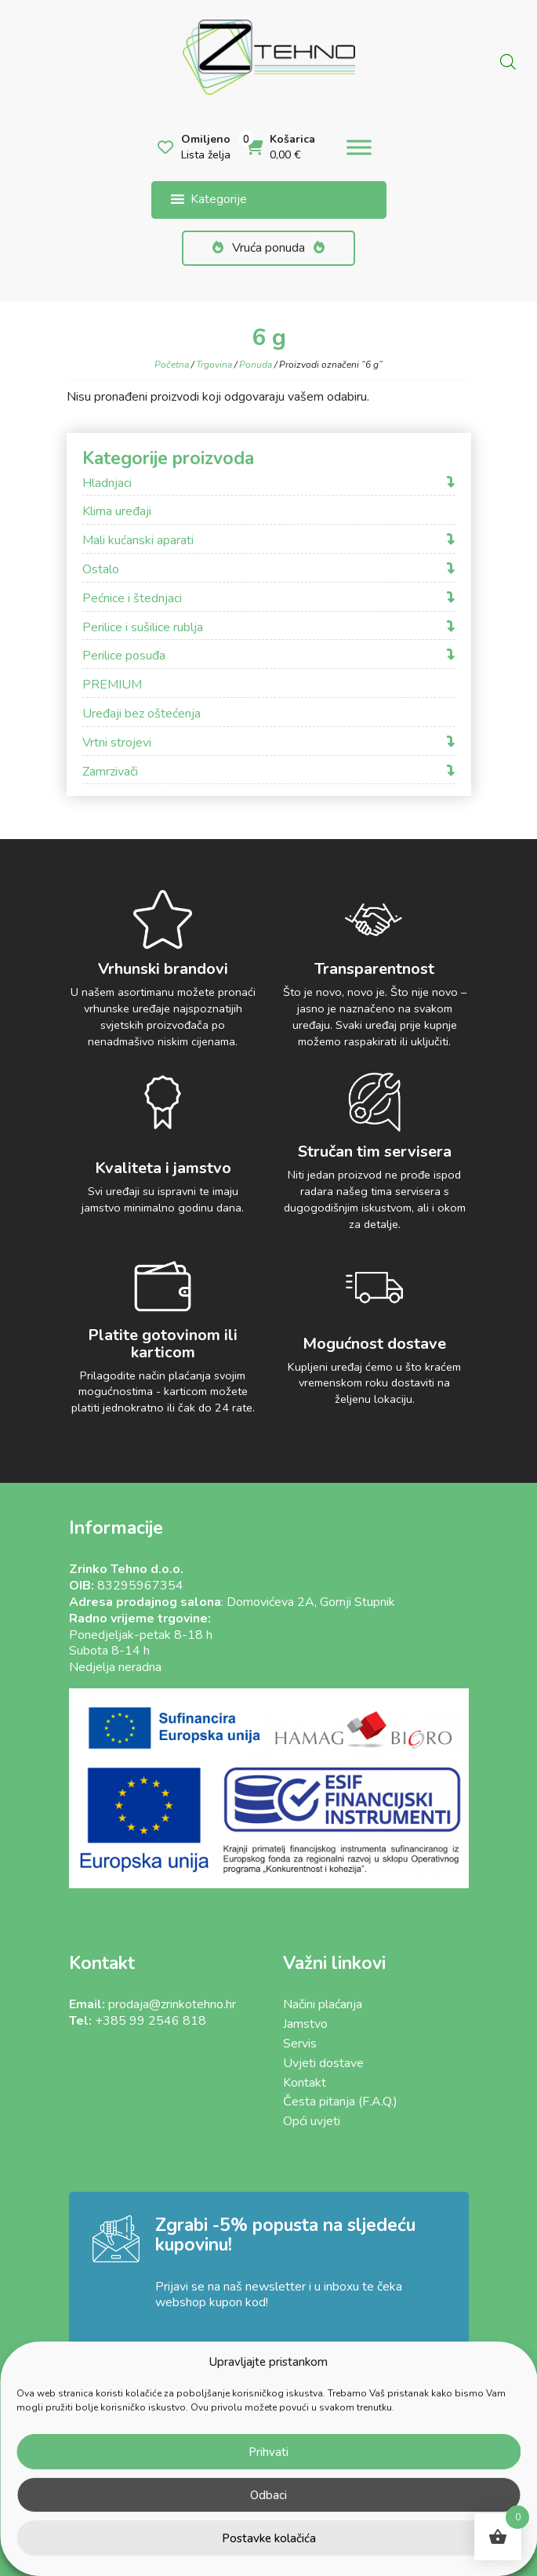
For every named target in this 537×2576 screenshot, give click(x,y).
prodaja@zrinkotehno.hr (172, 2004)
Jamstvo (305, 2024)
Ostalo (100, 569)
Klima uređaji (116, 511)
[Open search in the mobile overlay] (508, 60)
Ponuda (255, 364)
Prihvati (268, 2452)
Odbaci (268, 2495)
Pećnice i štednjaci (132, 598)
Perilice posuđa (123, 656)
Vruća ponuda (268, 247)
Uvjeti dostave (323, 2063)
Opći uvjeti (311, 2121)
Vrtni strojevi (116, 743)
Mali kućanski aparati (138, 540)
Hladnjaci (107, 483)
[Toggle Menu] (359, 147)
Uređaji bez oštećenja (141, 714)
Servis (300, 2043)
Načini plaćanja (322, 2004)
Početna (171, 364)
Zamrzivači (110, 772)
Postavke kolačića (269, 2538)
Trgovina (214, 364)
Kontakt (304, 2082)
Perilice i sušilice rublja (142, 627)
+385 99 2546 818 (150, 2020)
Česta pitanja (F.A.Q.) (340, 2101)
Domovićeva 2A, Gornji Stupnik (311, 1602)
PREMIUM (112, 685)
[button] (218, 199)
